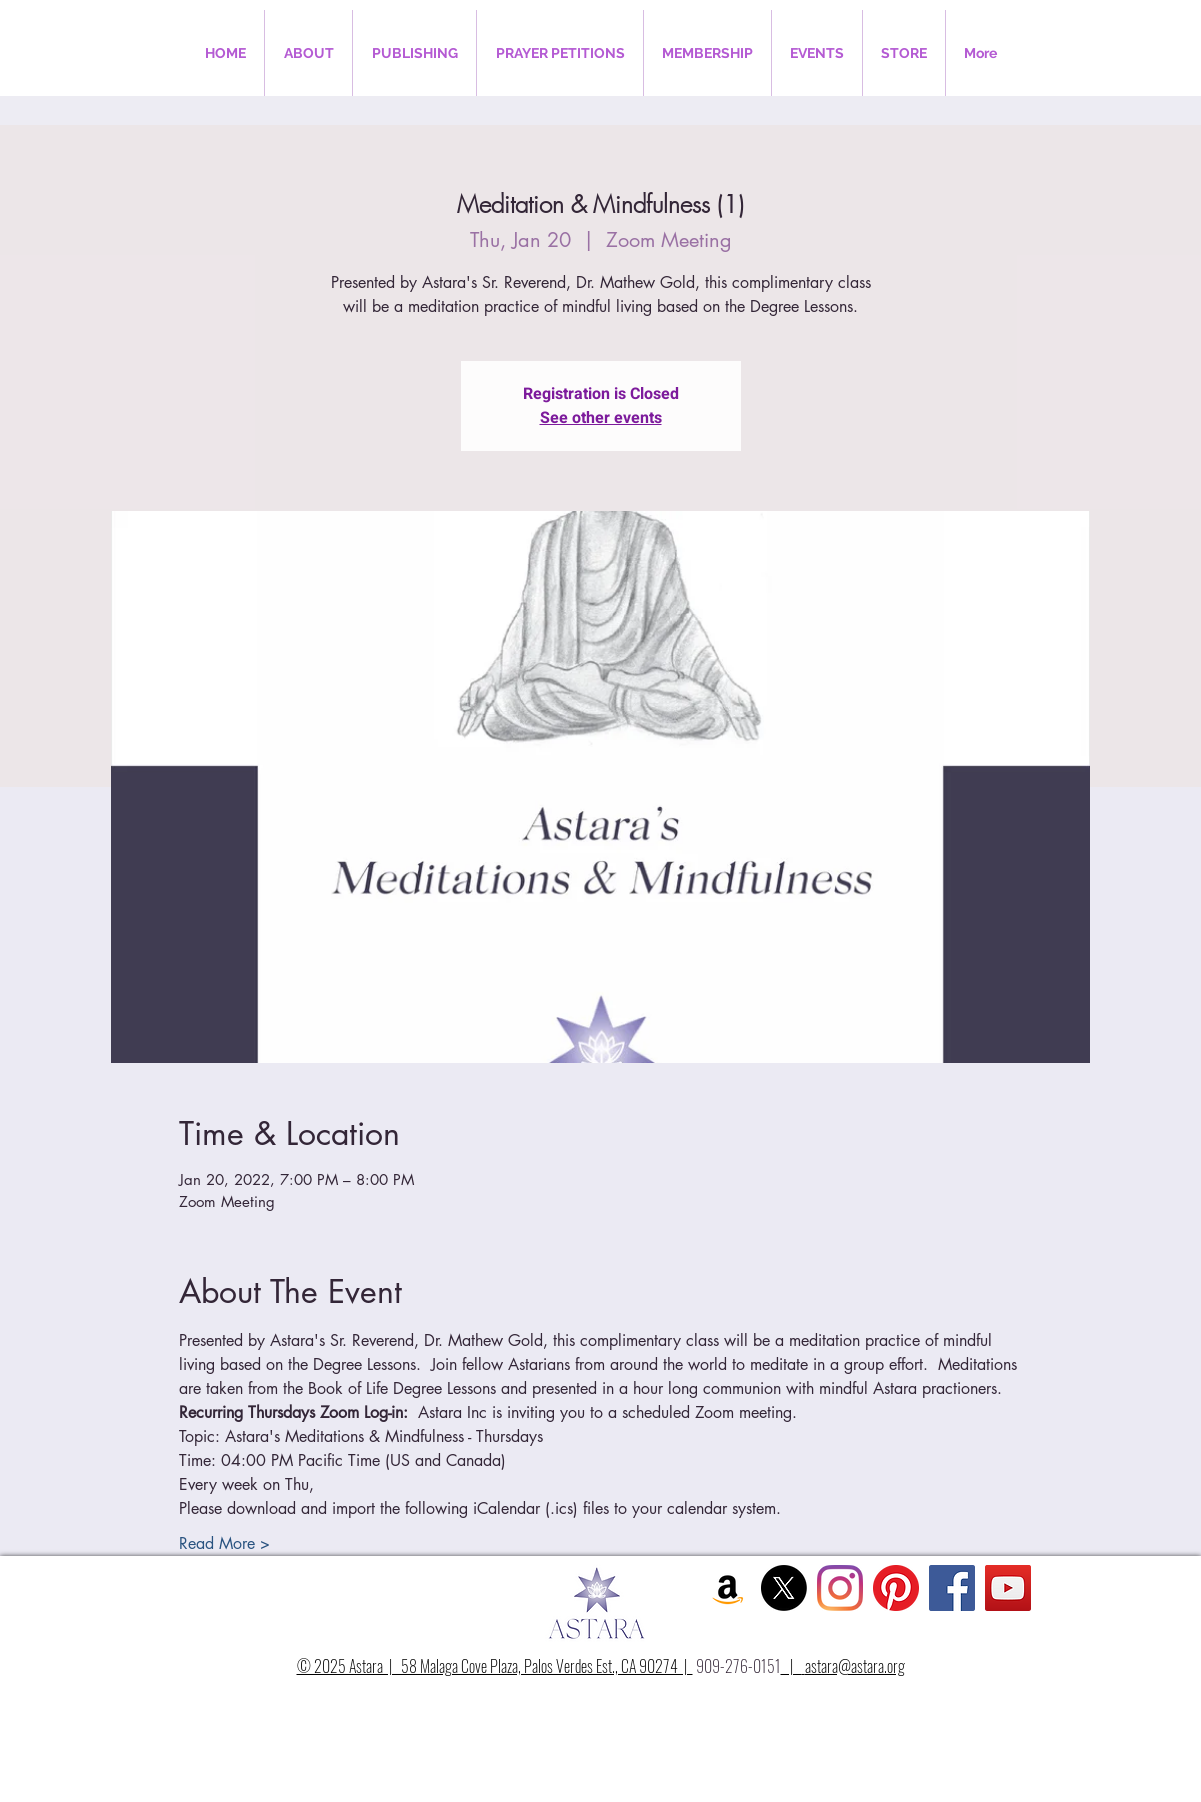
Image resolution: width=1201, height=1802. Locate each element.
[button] (308, 53)
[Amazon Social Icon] (728, 1588)
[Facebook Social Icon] (952, 1588)
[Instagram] (840, 1588)
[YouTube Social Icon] (1008, 1588)
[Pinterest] (896, 1588)
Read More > (224, 1543)
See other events (601, 418)
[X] (784, 1588)
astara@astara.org (855, 1666)
